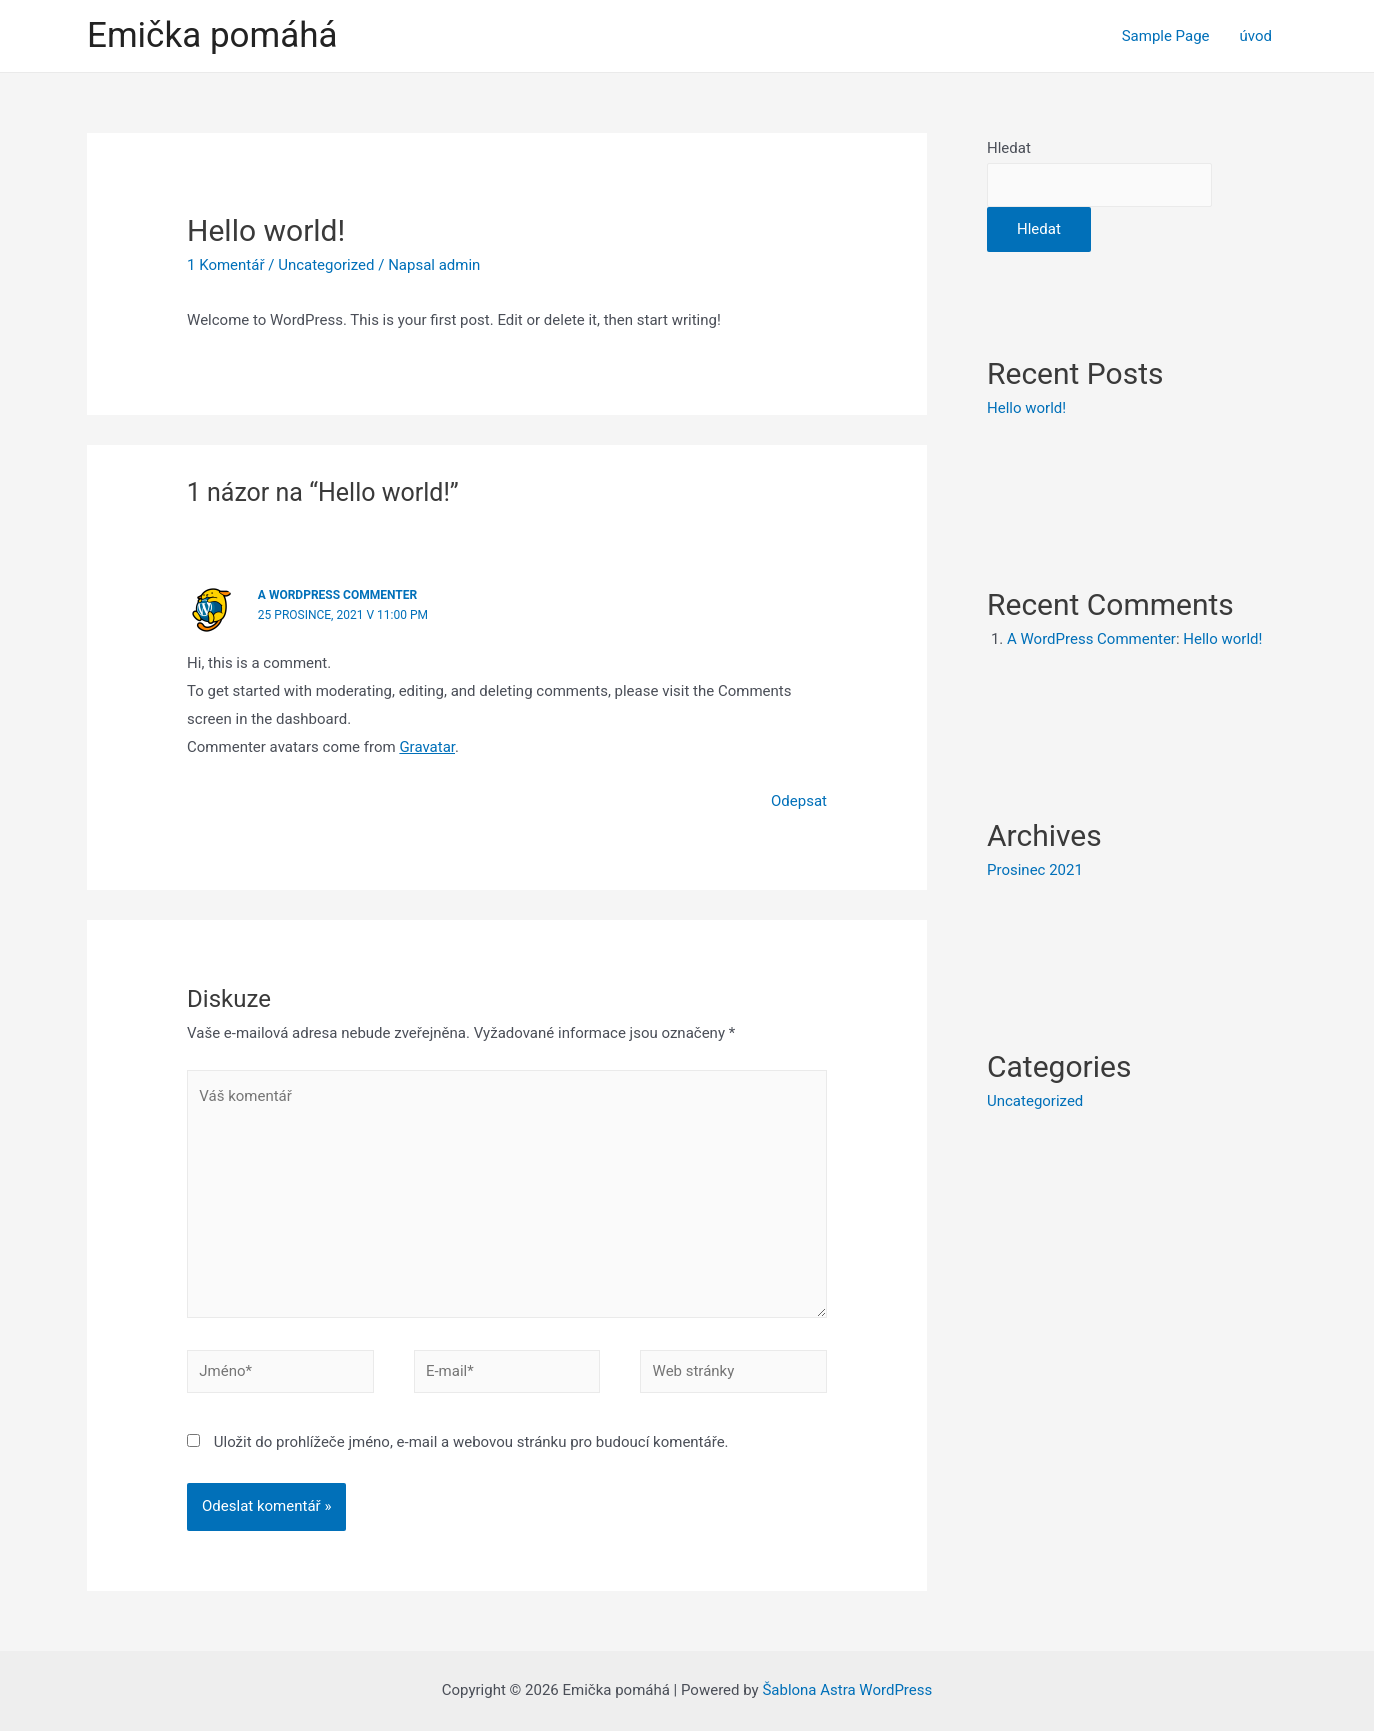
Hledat (1009, 148)
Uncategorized (326, 265)
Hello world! (1026, 408)
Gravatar (427, 747)
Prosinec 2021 (1035, 870)
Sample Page (1166, 36)
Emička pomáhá (212, 35)
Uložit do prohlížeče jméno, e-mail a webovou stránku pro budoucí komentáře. (471, 1442)
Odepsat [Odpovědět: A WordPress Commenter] (799, 801)
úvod (1256, 36)
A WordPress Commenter (337, 595)
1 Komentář (225, 265)
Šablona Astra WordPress (847, 1690)
